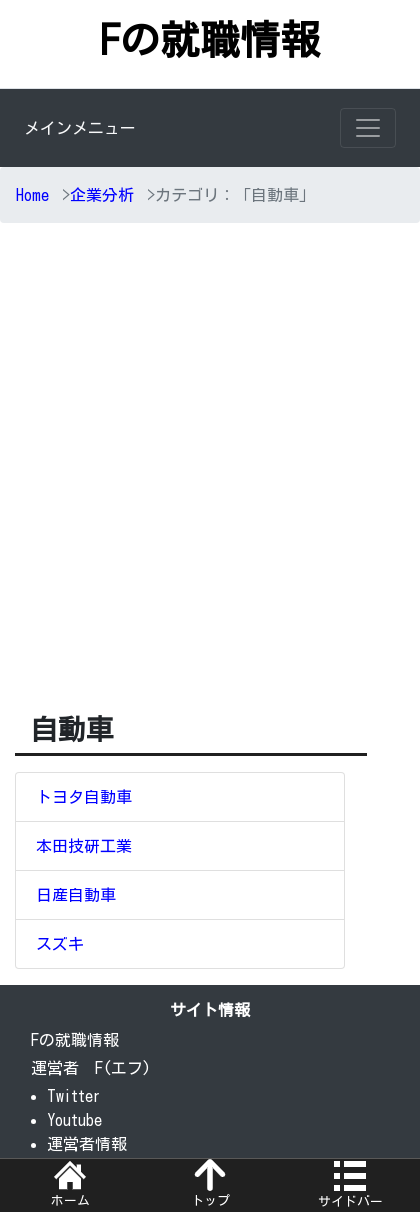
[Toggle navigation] (368, 128)
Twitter (74, 1096)
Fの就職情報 (210, 40)
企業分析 (102, 195)
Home (32, 195)
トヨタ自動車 (84, 797)
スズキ (60, 944)
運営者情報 (87, 1144)
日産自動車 (76, 895)
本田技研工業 (84, 846)
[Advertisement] (210, 481)
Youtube (74, 1120)
